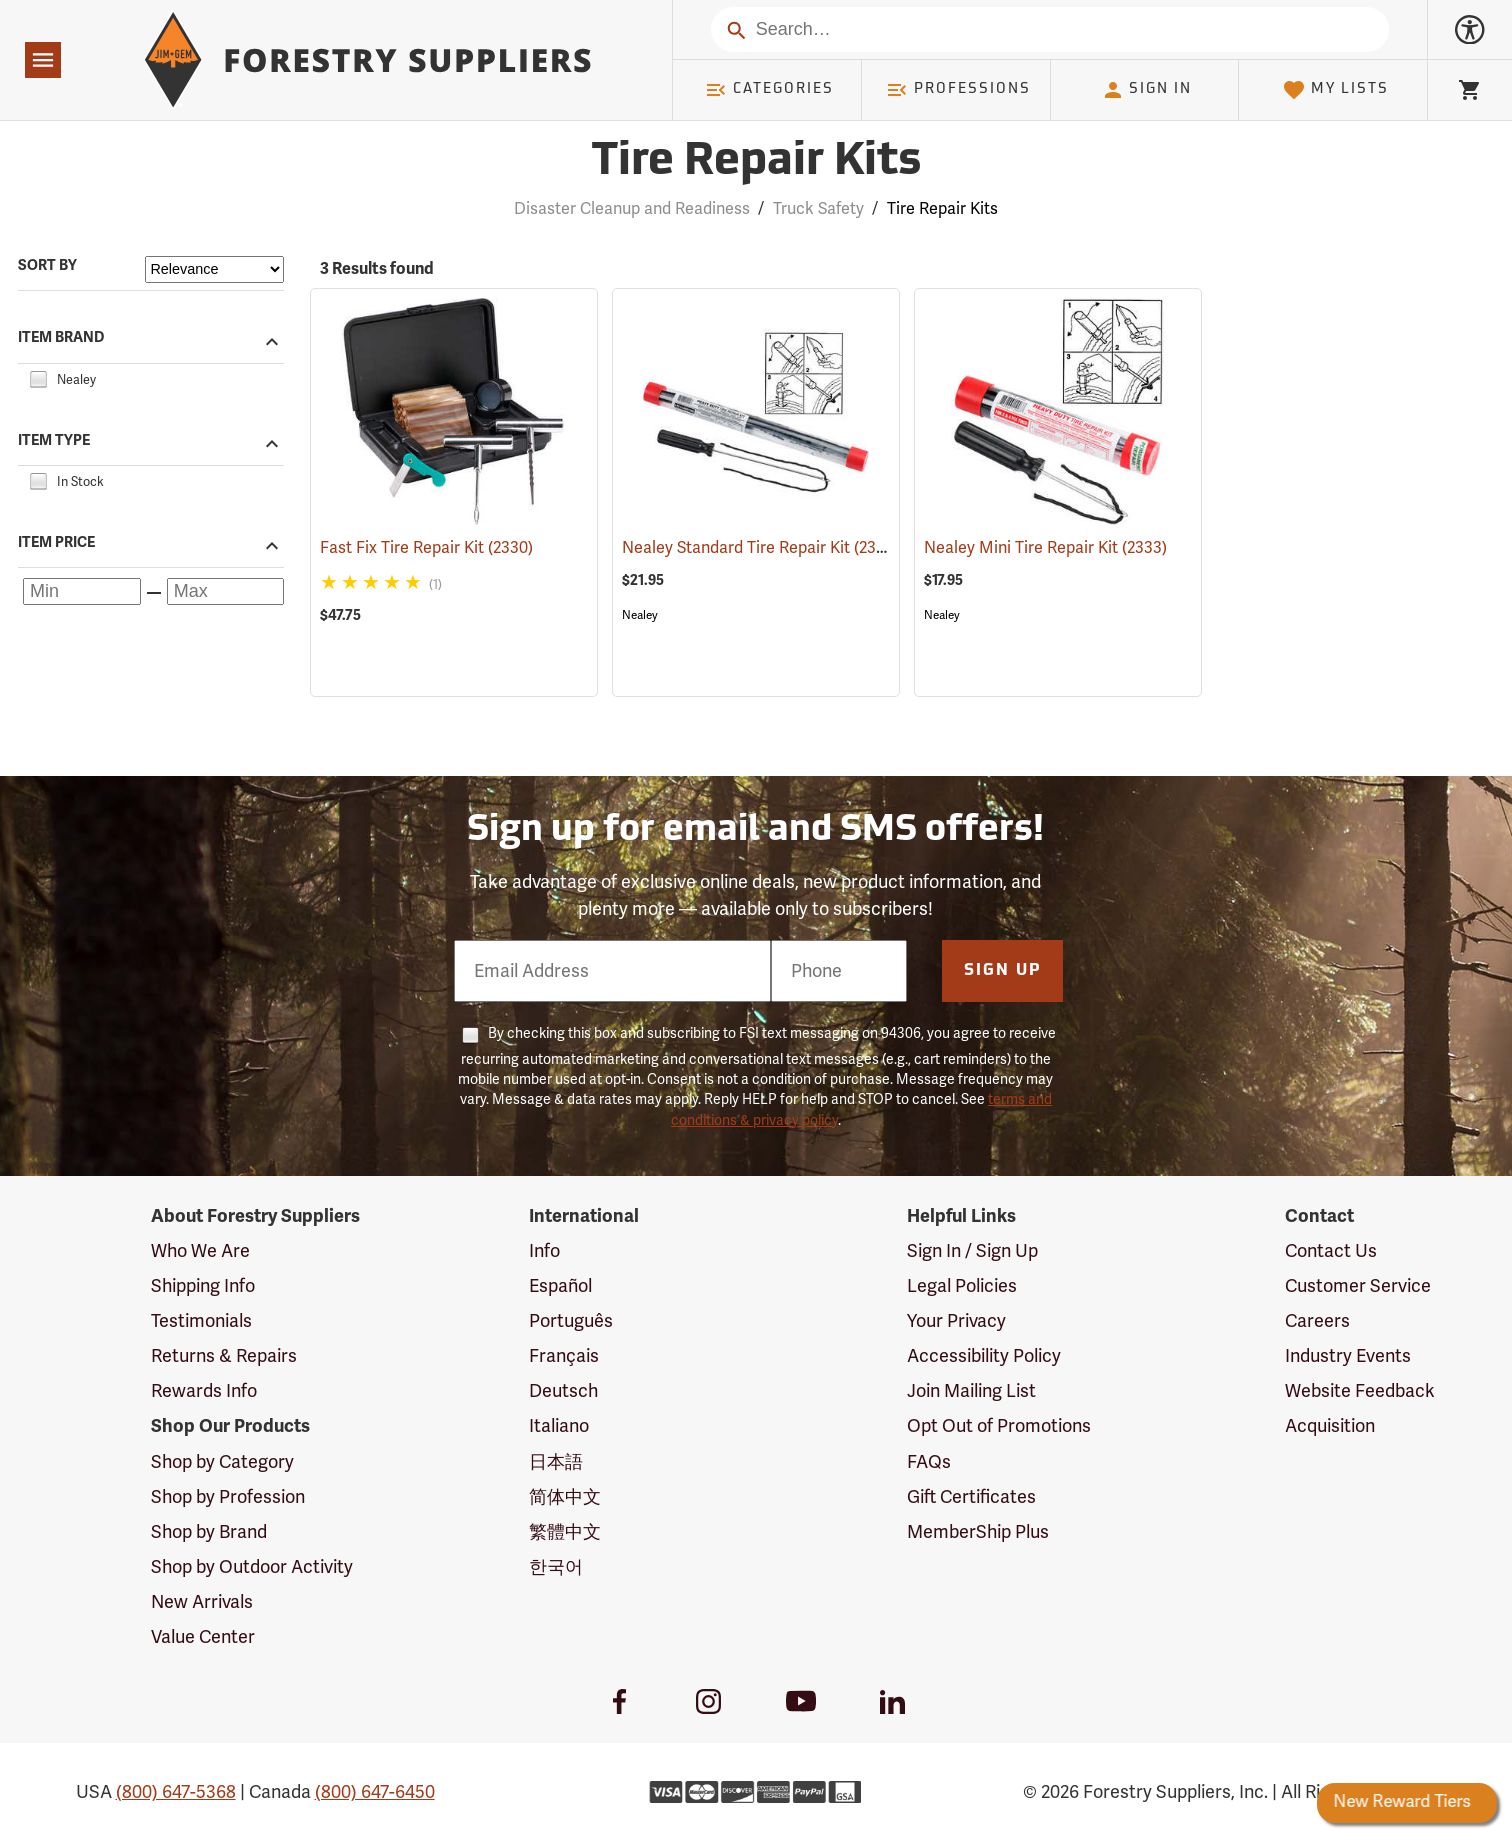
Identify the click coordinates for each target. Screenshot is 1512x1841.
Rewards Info (204, 1391)
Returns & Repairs (224, 1356)
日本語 (556, 1462)
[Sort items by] (214, 269)
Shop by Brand (209, 1532)
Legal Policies (962, 1286)
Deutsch (563, 1391)
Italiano (559, 1426)
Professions (958, 90)
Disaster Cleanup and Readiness (632, 209)
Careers (1317, 1321)
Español (560, 1286)
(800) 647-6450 (375, 1792)
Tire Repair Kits (942, 209)
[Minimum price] (82, 591)
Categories (769, 90)
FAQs (929, 1462)
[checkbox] (38, 377)
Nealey (640, 615)
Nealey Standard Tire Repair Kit (760, 547)
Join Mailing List (971, 1391)
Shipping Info (203, 1286)
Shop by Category (222, 1462)
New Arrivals (202, 1602)
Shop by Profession (228, 1497)
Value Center (203, 1637)
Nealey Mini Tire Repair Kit (1045, 548)
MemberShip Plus (978, 1532)
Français (564, 1356)
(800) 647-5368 (176, 1792)
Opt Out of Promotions (999, 1426)
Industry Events (1348, 1356)
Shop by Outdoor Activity (252, 1567)
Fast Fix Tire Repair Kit (426, 548)
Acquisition (1330, 1426)
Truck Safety (818, 209)
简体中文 (565, 1497)
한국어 (556, 1567)
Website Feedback (1360, 1391)
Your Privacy (956, 1321)
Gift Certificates (971, 1497)
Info (544, 1251)
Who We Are (200, 1251)
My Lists (1335, 90)
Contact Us (1331, 1251)
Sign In (1147, 90)
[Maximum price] (226, 591)
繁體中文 (565, 1532)
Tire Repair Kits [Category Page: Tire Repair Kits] (756, 162)
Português (571, 1321)
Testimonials (201, 1321)
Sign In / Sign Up (972, 1251)
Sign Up (1003, 971)
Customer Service (1358, 1286)
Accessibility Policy (984, 1356)
